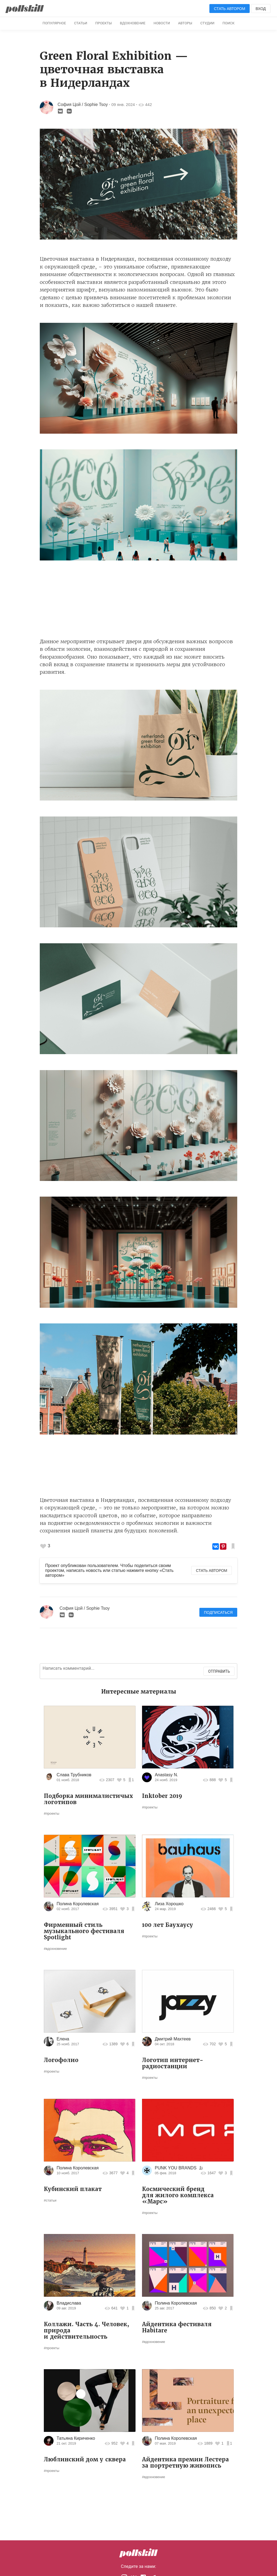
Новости (162, 23)
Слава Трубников (74, 1774)
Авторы (185, 23)
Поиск (229, 23)
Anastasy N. (166, 1774)
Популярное (54, 23)
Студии (207, 23)
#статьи (50, 2200)
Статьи (80, 23)
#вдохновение (55, 1949)
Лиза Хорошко (169, 1903)
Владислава (69, 2303)
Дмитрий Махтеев (173, 2039)
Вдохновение (132, 23)
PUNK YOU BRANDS (175, 2168)
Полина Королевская (78, 1903)
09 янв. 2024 (123, 104)
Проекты (103, 23)
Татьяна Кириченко (76, 2438)
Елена (63, 2039)
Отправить (219, 1671)
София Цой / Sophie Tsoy (83, 104)
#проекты (51, 1813)
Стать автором (229, 8)
